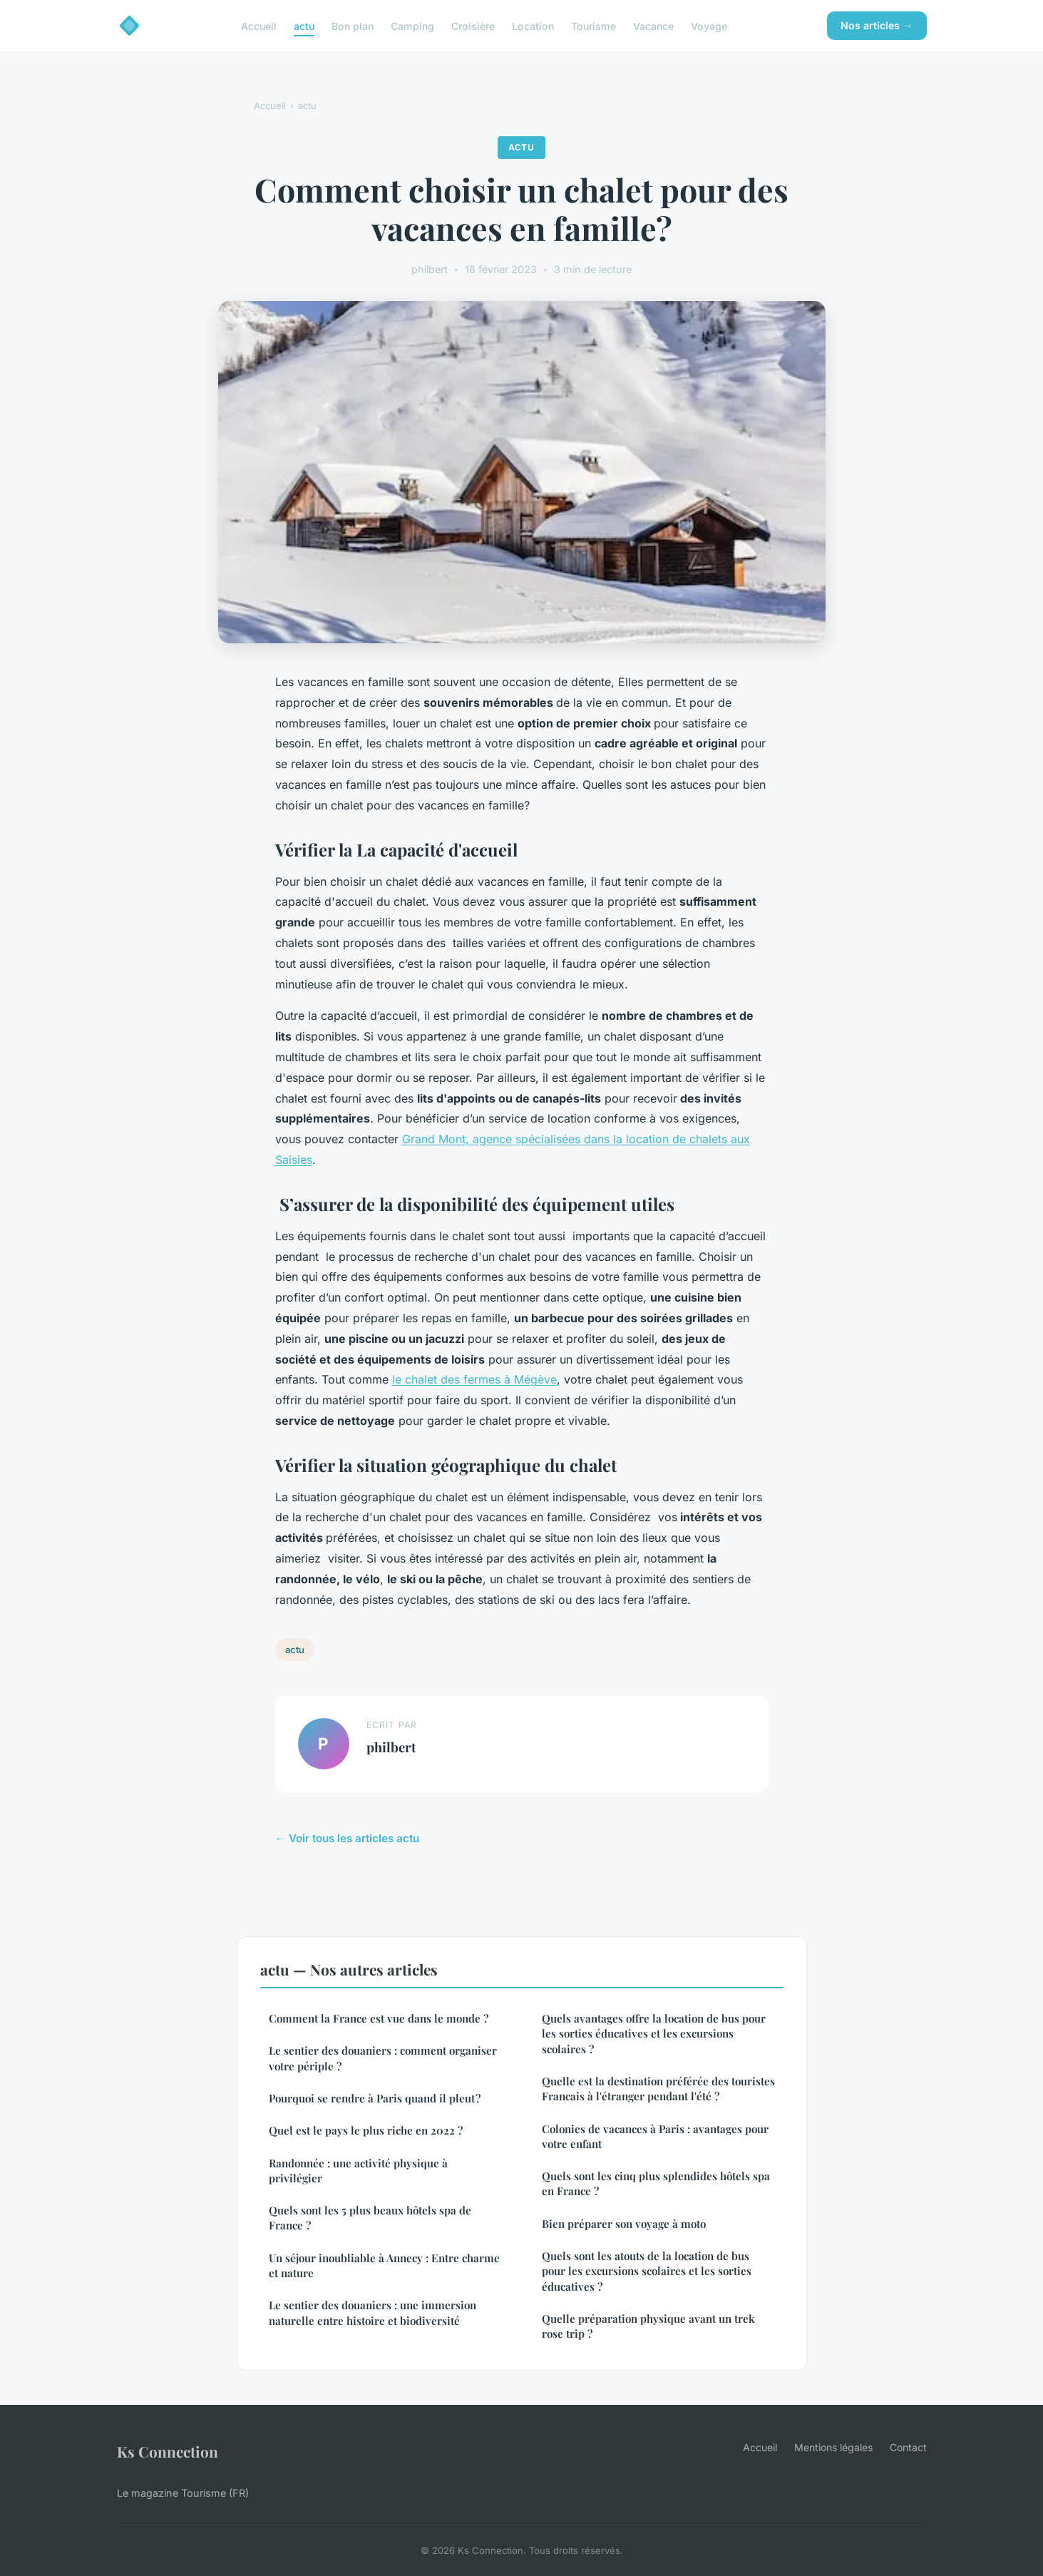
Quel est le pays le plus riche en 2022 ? (366, 2130)
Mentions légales (833, 2447)
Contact (908, 2447)
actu (304, 25)
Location (533, 25)
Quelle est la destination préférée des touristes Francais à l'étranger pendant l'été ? (658, 2088)
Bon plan (353, 25)
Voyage (709, 25)
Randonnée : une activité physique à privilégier (358, 2170)
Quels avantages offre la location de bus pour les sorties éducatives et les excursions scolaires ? (654, 2033)
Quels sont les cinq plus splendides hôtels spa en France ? (656, 2183)
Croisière (473, 25)
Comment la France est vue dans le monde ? (378, 2018)
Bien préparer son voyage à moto (624, 2224)
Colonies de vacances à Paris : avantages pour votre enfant (655, 2136)
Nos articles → (877, 25)
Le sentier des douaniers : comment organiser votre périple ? (383, 2057)
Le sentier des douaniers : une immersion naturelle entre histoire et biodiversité (372, 2312)
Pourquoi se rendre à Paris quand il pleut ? (375, 2098)
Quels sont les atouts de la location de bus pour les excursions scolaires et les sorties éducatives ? (646, 2271)
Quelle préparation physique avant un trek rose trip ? (648, 2326)
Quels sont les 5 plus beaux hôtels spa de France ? (370, 2217)
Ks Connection (167, 2451)
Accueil (259, 25)
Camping (412, 25)
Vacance (653, 25)
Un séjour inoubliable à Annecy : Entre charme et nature (384, 2265)
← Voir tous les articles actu (347, 1838)
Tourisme (593, 25)
